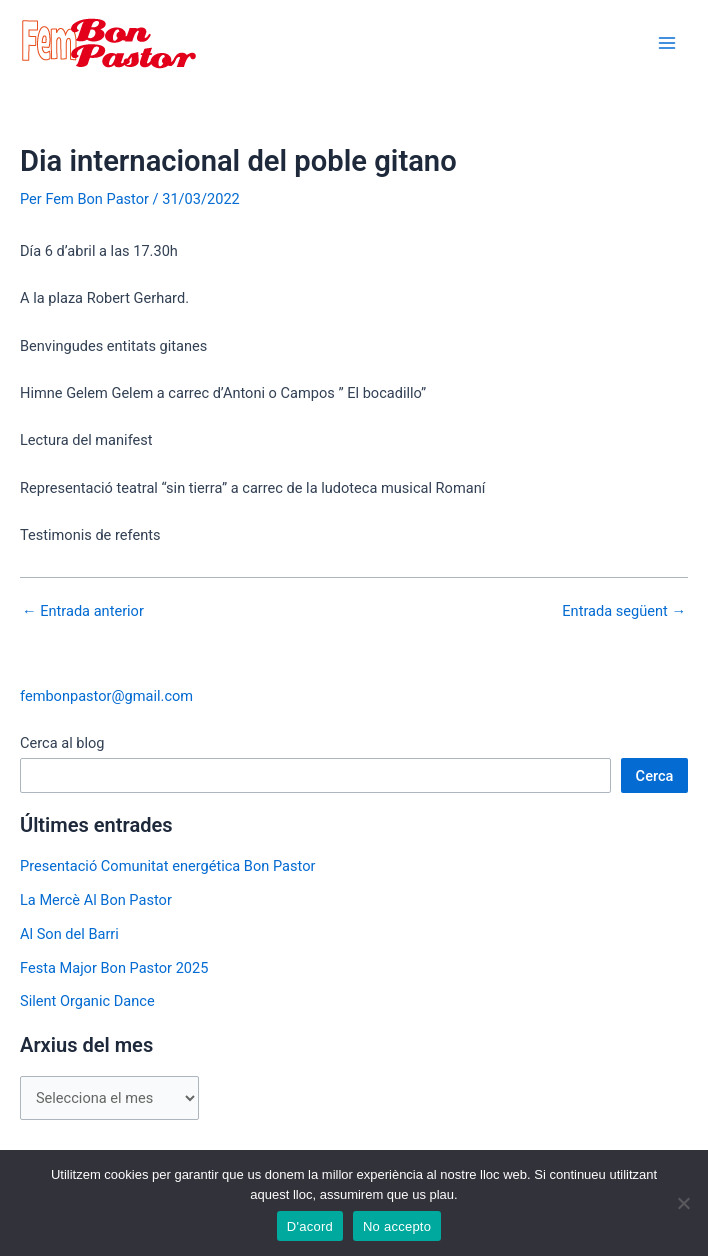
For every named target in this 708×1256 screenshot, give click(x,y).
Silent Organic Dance (87, 1001)
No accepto (397, 1226)
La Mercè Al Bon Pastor (96, 900)
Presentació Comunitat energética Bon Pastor (167, 866)
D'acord (310, 1226)
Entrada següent (624, 611)
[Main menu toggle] (667, 43)
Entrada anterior (83, 611)
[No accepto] (683, 1203)
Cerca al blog (62, 743)
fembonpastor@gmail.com (106, 696)
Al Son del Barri (69, 934)
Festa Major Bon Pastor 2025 (114, 968)
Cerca (655, 776)
